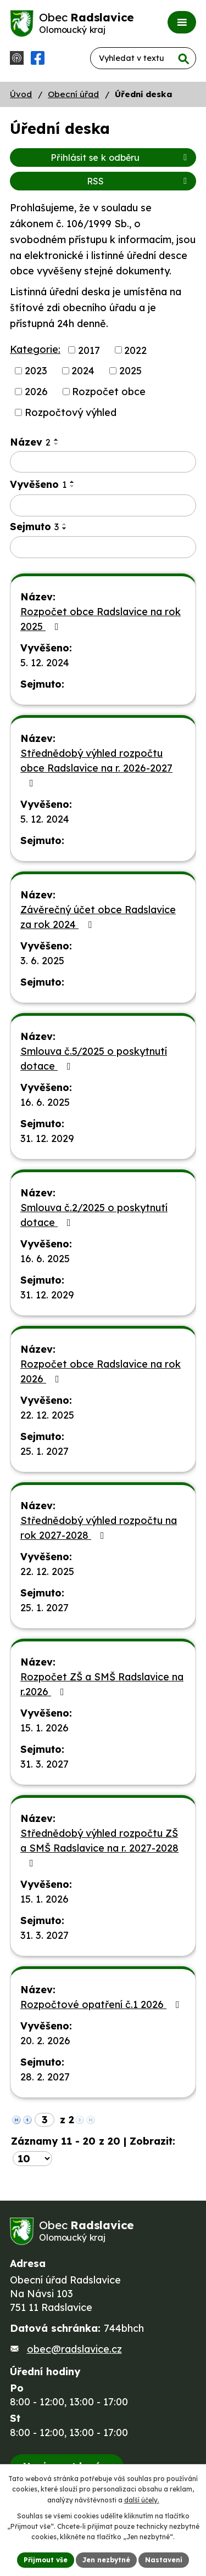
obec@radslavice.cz (74, 2349)
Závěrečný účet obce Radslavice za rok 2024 (98, 917)
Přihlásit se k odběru (121, 157)
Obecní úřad (73, 94)
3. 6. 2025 (42, 960)
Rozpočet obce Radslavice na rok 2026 (100, 1371)
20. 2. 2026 (45, 2040)
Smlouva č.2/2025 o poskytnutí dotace (94, 1215)
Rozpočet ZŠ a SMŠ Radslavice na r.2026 (101, 1684)
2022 (135, 350)
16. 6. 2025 (45, 1102)
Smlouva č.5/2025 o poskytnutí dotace (93, 1058)
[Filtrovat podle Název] (103, 462)
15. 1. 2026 (44, 1728)
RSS (139, 181)
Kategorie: (35, 349)
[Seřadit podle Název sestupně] (57, 444)
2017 (89, 350)
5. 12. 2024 (44, 662)
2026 (36, 391)
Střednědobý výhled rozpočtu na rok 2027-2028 (98, 1528)
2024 (82, 370)
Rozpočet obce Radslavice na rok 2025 (100, 619)
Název (30, 442)
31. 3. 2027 (44, 1764)
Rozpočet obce (109, 391)
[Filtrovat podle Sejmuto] (103, 547)
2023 (36, 370)
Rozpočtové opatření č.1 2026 (102, 2004)
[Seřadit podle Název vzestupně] (57, 439)
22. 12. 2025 (47, 1415)
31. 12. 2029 (47, 1138)
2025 (130, 370)
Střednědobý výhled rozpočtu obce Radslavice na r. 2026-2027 (96, 767)
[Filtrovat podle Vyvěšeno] (103, 505)
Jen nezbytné (106, 2560)
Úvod (21, 94)
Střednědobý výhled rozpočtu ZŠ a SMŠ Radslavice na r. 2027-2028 (99, 1847)
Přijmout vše (46, 2560)
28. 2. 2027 (45, 2077)
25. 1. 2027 (44, 1451)
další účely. (141, 2500)
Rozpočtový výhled (70, 412)
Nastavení (163, 2560)
